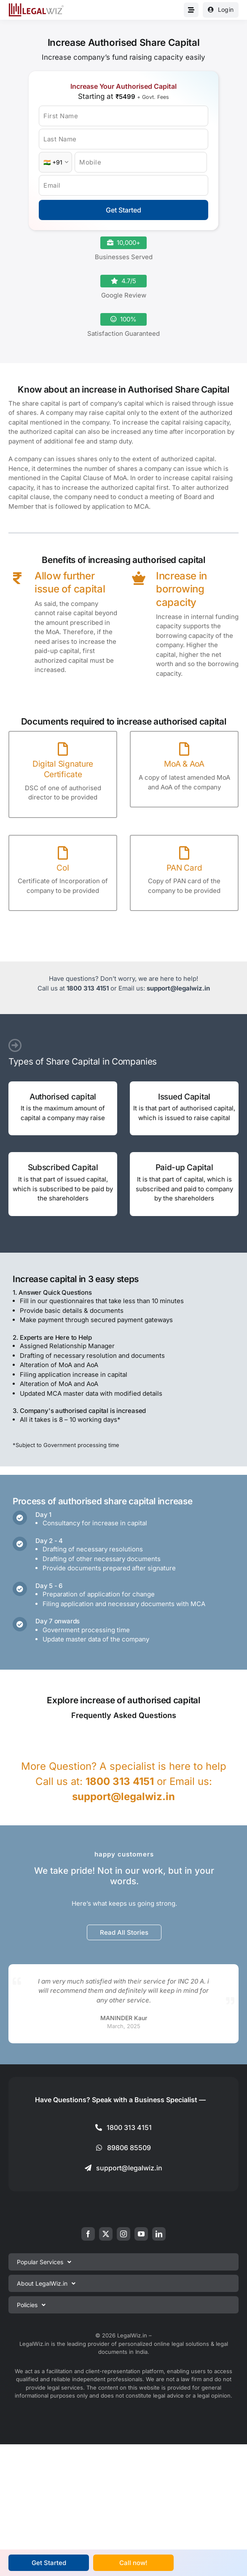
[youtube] (141, 2234)
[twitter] (106, 2234)
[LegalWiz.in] (36, 6)
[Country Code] (55, 162)
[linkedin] (159, 2234)
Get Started (123, 210)
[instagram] (123, 2234)
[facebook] (88, 2234)
